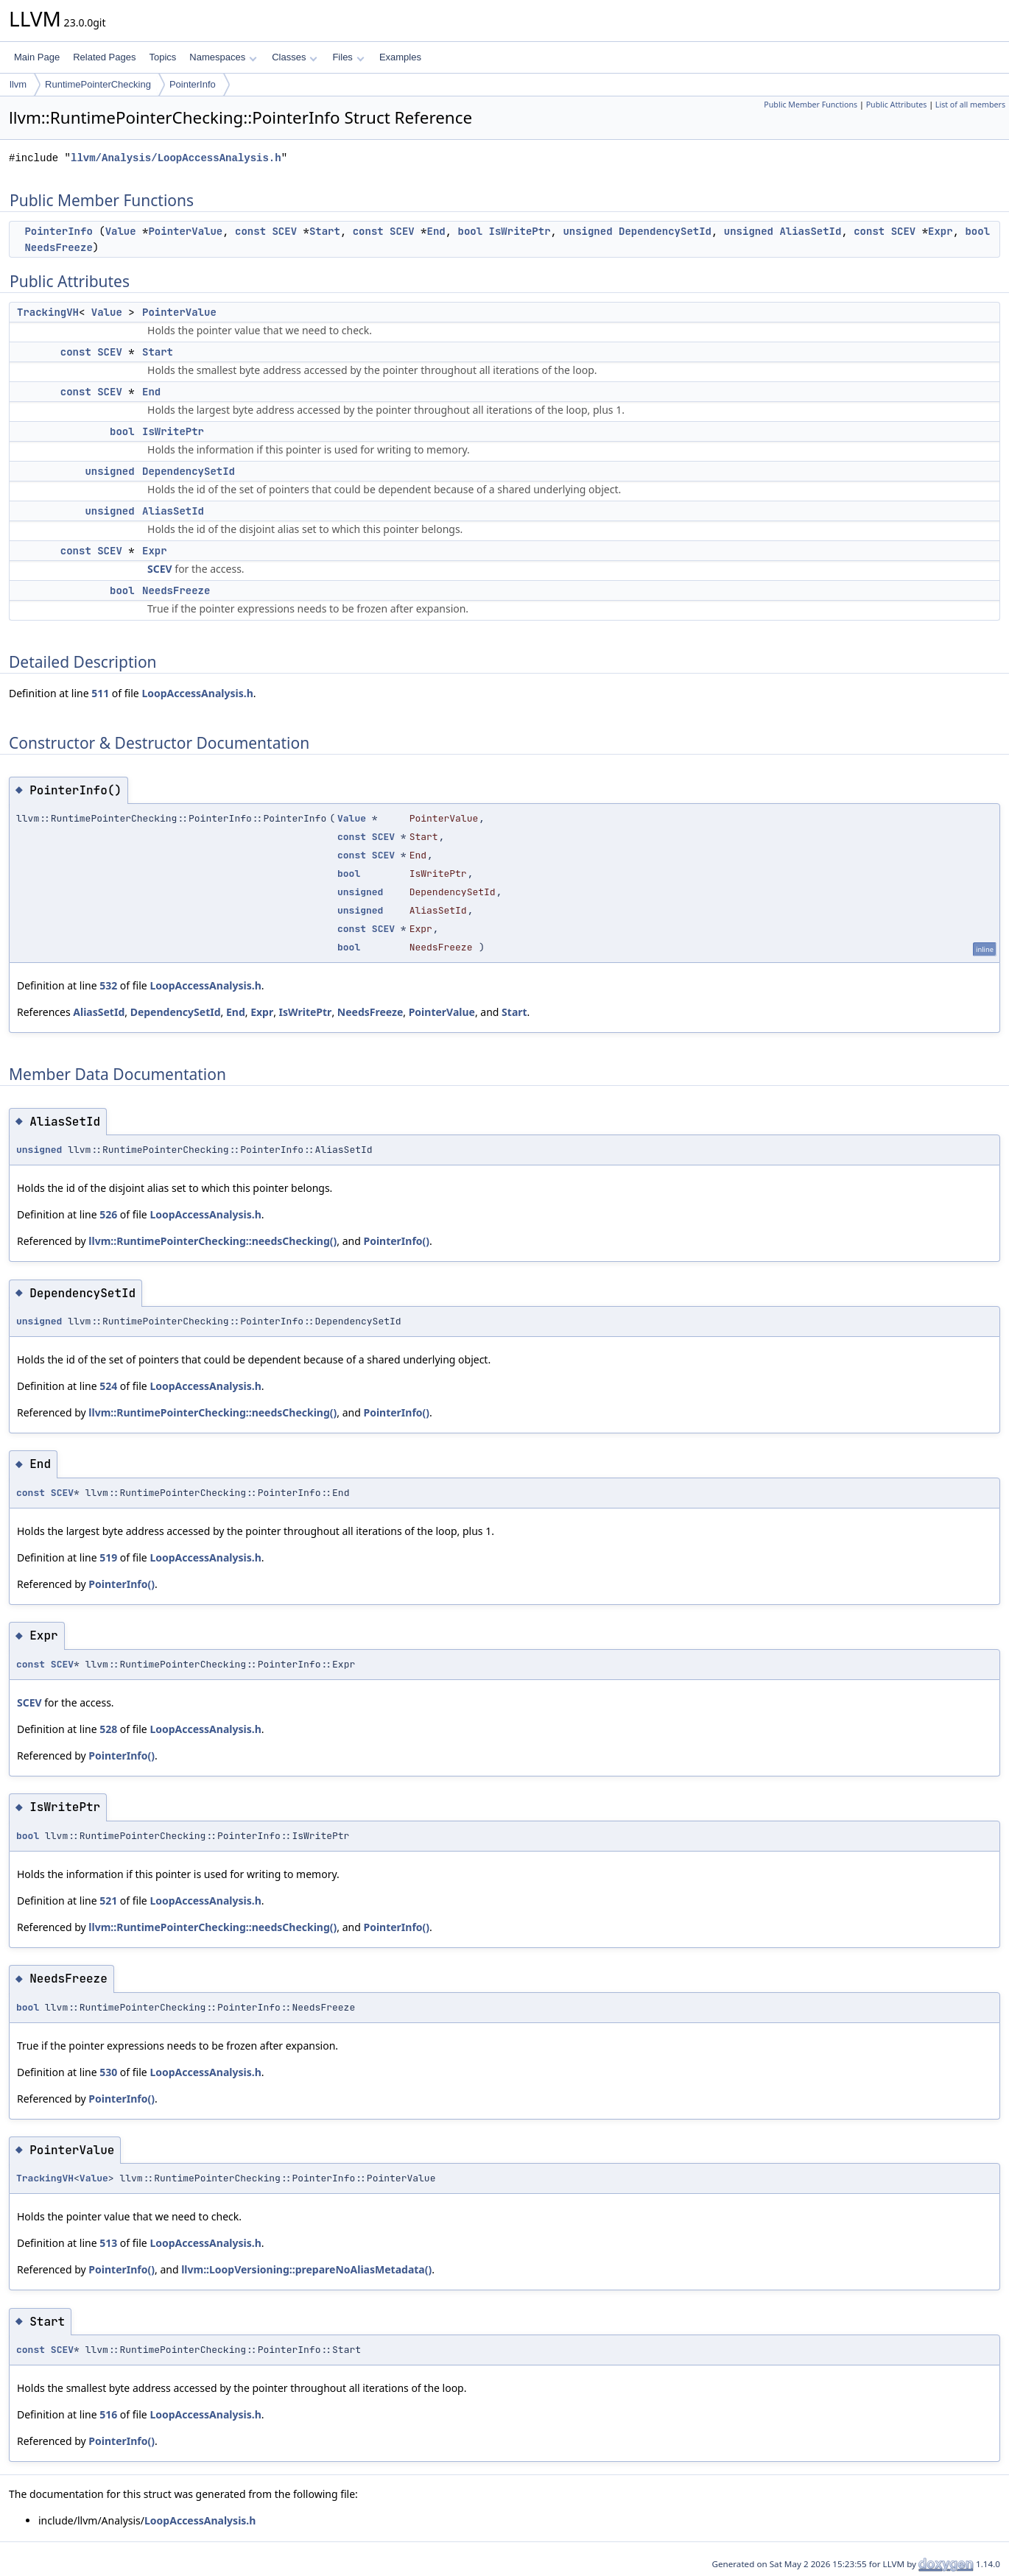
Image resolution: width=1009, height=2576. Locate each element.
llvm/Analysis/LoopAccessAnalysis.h (176, 158)
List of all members (970, 104)
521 (108, 1901)
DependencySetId (665, 231)
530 (108, 2072)
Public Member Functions (810, 104)
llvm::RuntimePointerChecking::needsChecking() (212, 1241)
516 (108, 2414)
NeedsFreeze (58, 247)
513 (108, 2243)
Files (348, 57)
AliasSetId (810, 231)
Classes (294, 57)
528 (108, 1729)
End (436, 231)
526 (108, 1214)
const (250, 231)
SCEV (284, 231)
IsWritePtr (520, 231)
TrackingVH (48, 312)
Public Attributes (896, 104)
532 (108, 985)
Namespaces (222, 57)
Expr (940, 231)
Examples (400, 57)
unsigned (587, 231)
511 (100, 693)
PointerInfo (192, 84)
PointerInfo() (396, 1241)
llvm (18, 84)
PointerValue (185, 231)
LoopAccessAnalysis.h (197, 693)
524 (108, 1386)
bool (470, 231)
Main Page (37, 57)
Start (324, 231)
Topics (162, 57)
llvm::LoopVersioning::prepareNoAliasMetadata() (306, 2269)
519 (108, 1557)
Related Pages (104, 57)
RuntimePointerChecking (98, 84)
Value (120, 231)
